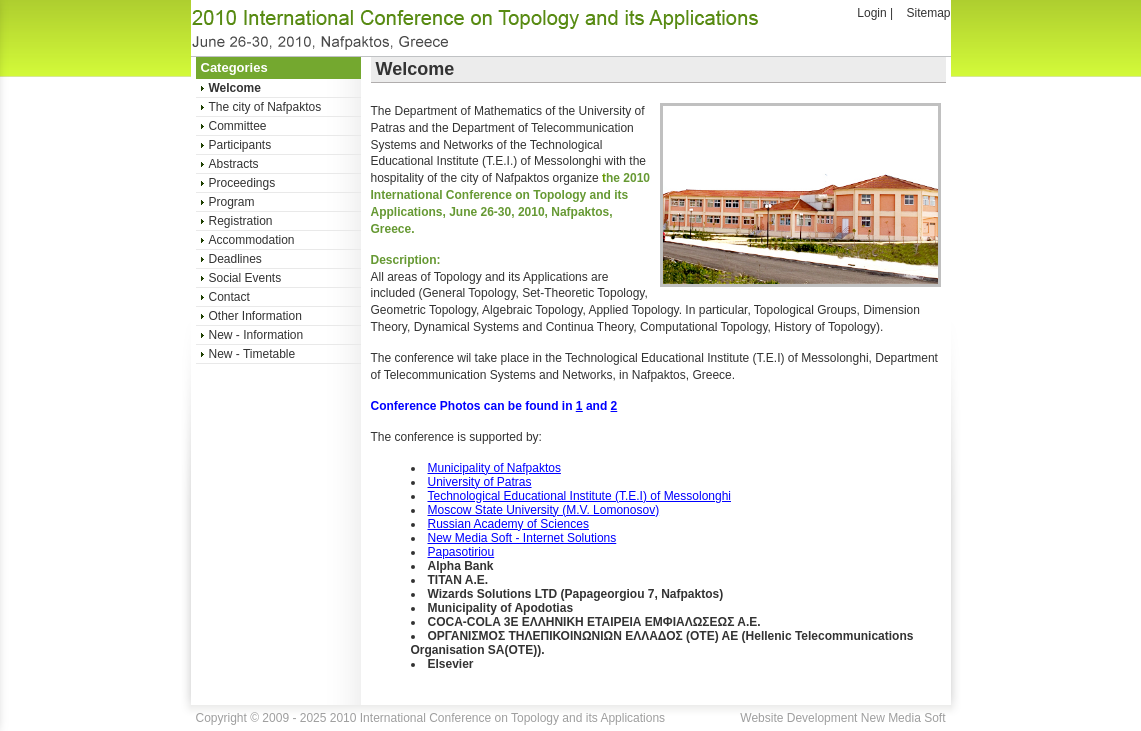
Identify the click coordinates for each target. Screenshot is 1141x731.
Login (871, 13)
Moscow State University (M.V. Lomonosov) (544, 510)
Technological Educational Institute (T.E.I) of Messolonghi (580, 496)
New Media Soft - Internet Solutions (522, 538)
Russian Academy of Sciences (508, 524)
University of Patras (480, 482)
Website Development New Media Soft (842, 718)
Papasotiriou (461, 552)
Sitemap (928, 13)
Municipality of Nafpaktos (494, 468)
